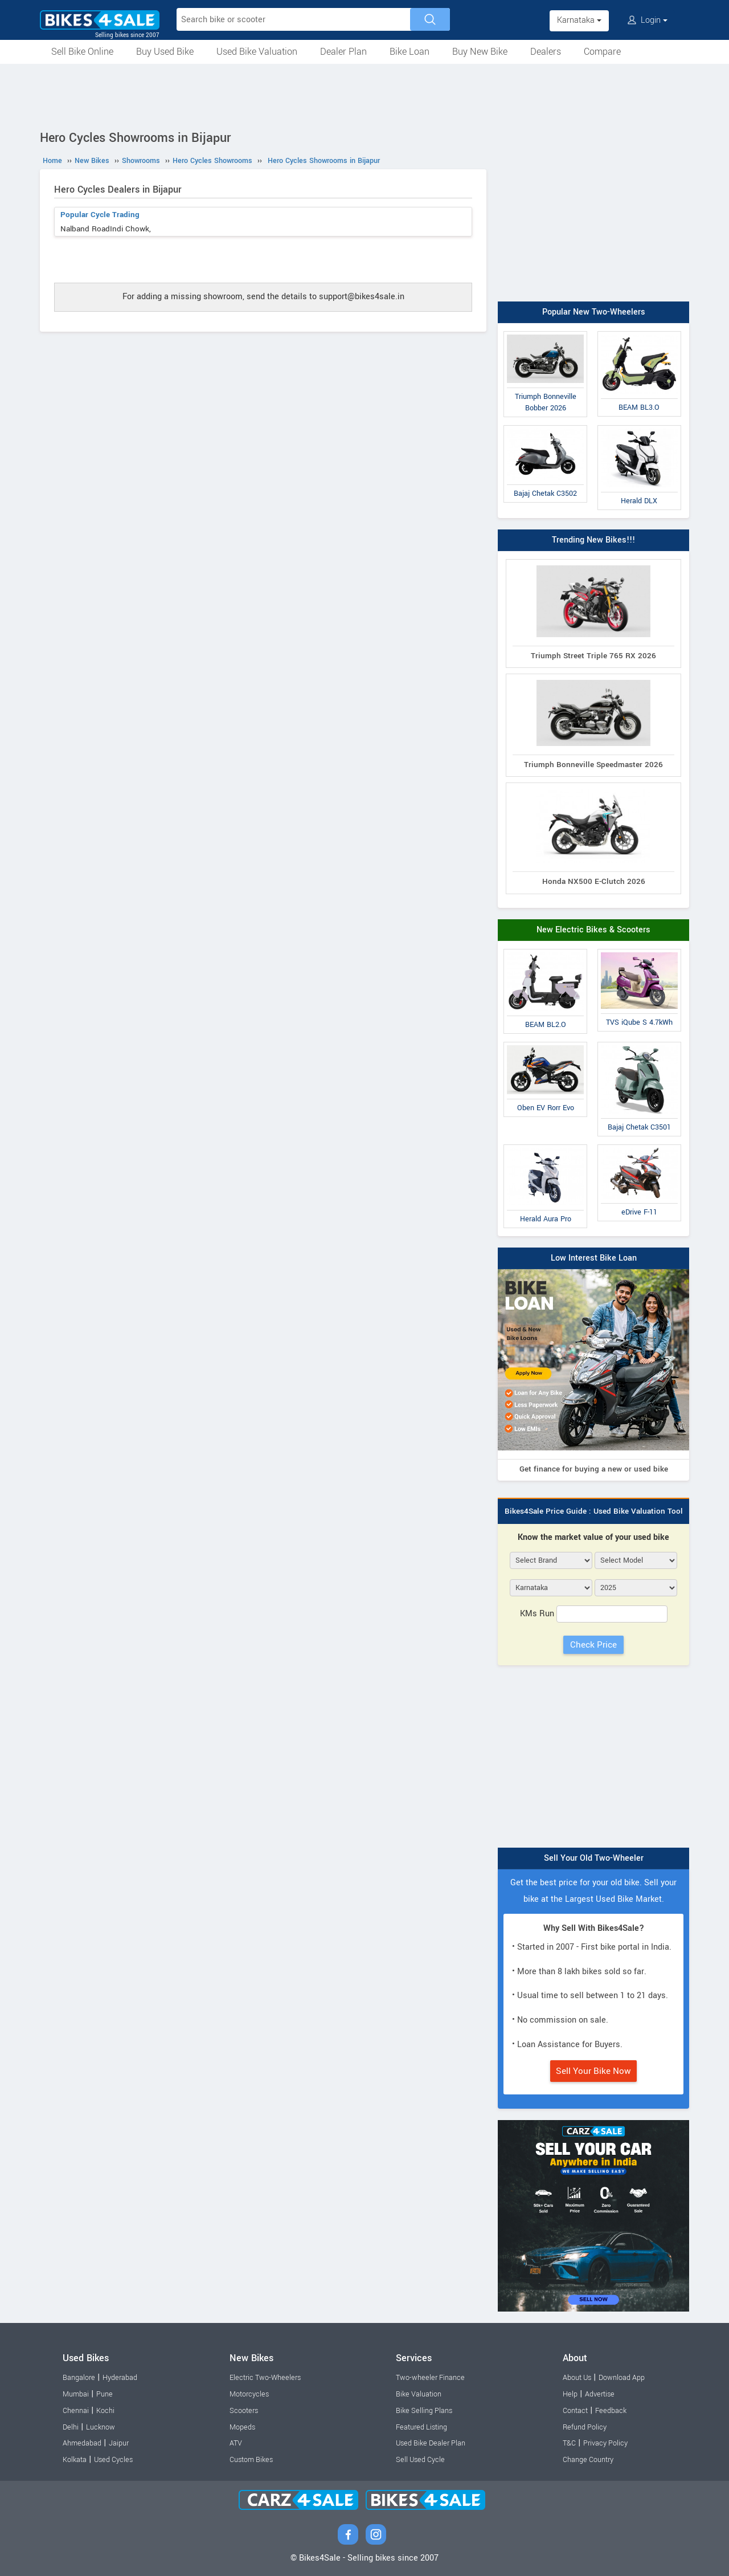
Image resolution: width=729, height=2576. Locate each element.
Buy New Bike (479, 51)
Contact (575, 2411)
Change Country (588, 2460)
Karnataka (579, 20)
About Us (577, 2378)
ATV (236, 2443)
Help (570, 2394)
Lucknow (100, 2427)
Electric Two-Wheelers (265, 2378)
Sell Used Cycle (420, 2460)
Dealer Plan (343, 51)
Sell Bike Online (82, 51)
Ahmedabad (82, 2443)
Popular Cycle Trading (100, 214)
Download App (622, 2378)
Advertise (600, 2394)
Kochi (105, 2411)
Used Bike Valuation (256, 51)
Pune (104, 2394)
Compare (602, 51)
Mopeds (242, 2427)
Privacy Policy (605, 2443)
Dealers (545, 51)
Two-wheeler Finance (430, 2378)
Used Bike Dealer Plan (430, 2443)
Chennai (76, 2411)
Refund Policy (585, 2427)
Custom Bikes (251, 2460)
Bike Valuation (418, 2394)
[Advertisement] (364, 95)
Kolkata (75, 2460)
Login (647, 20)
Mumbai (76, 2394)
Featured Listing (421, 2427)
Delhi (71, 2427)
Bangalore (79, 2378)
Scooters (244, 2411)
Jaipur (119, 2443)
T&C (569, 2443)
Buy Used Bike (165, 51)
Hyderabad (120, 2378)
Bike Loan (409, 51)
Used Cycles (113, 2460)
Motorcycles (249, 2394)
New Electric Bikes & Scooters (593, 930)
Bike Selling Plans (424, 2411)
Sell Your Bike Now (593, 2071)
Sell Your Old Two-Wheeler (594, 1858)
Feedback (610, 2411)
